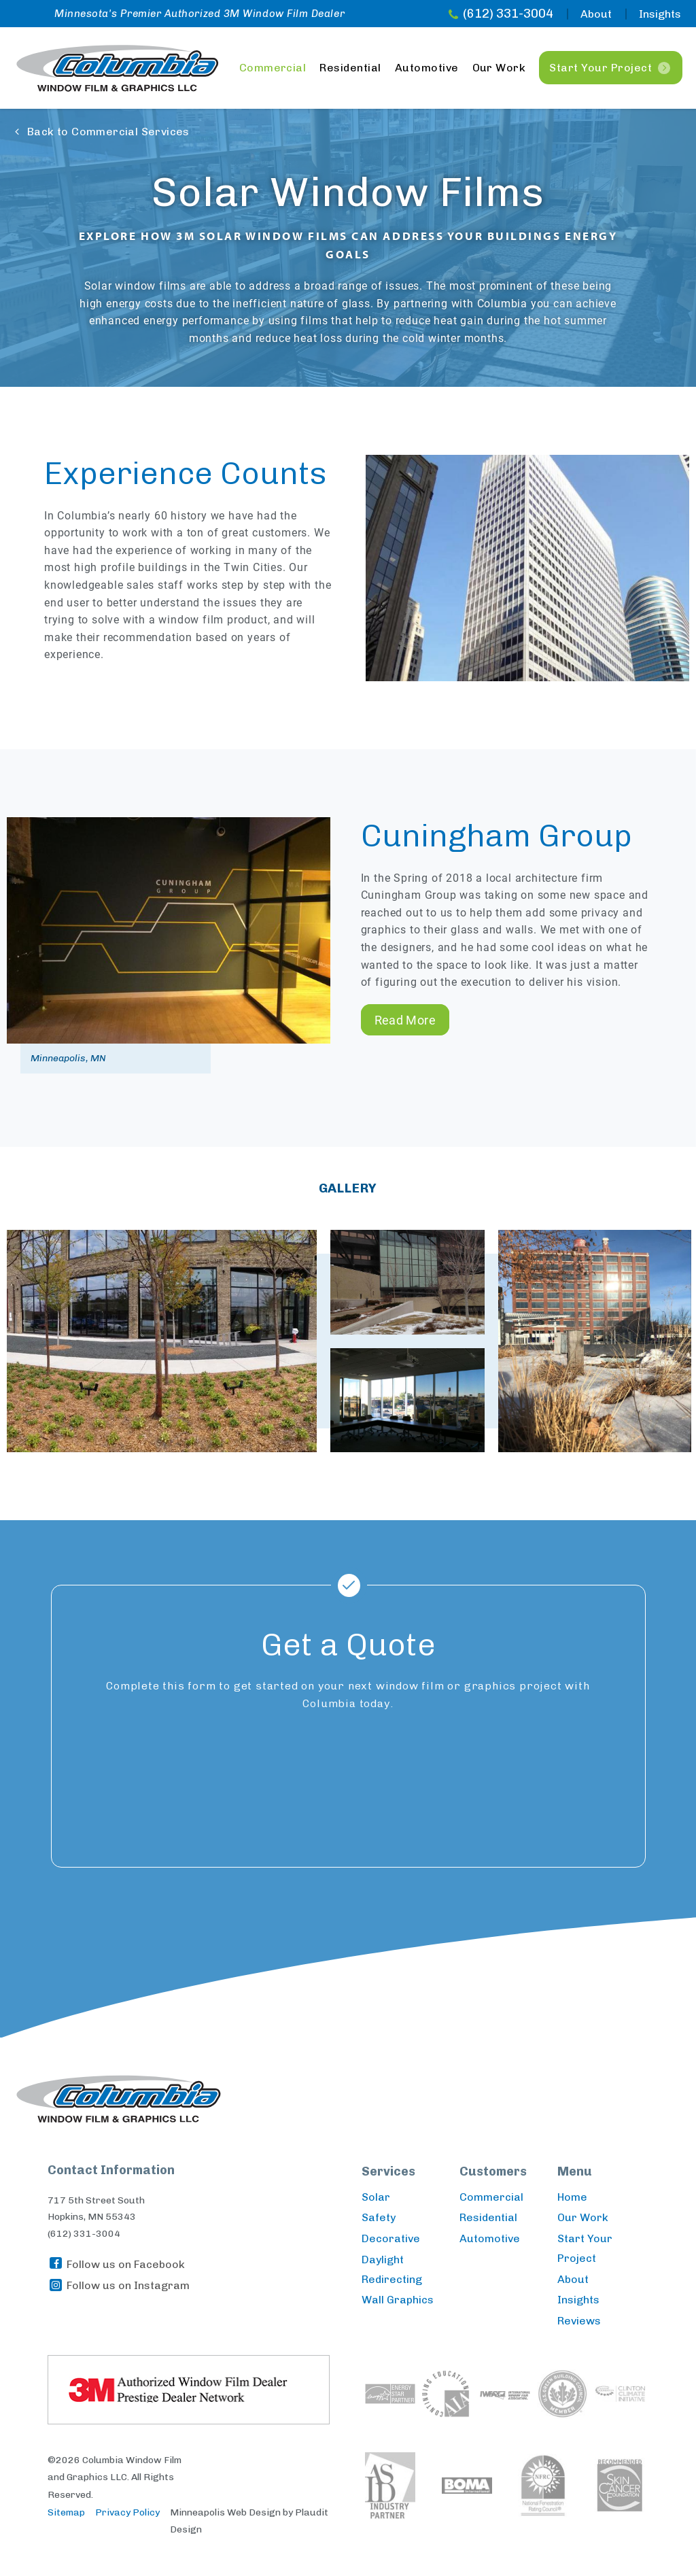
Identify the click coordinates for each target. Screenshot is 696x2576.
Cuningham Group (496, 836)
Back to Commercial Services (108, 131)
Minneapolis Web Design (225, 2512)
